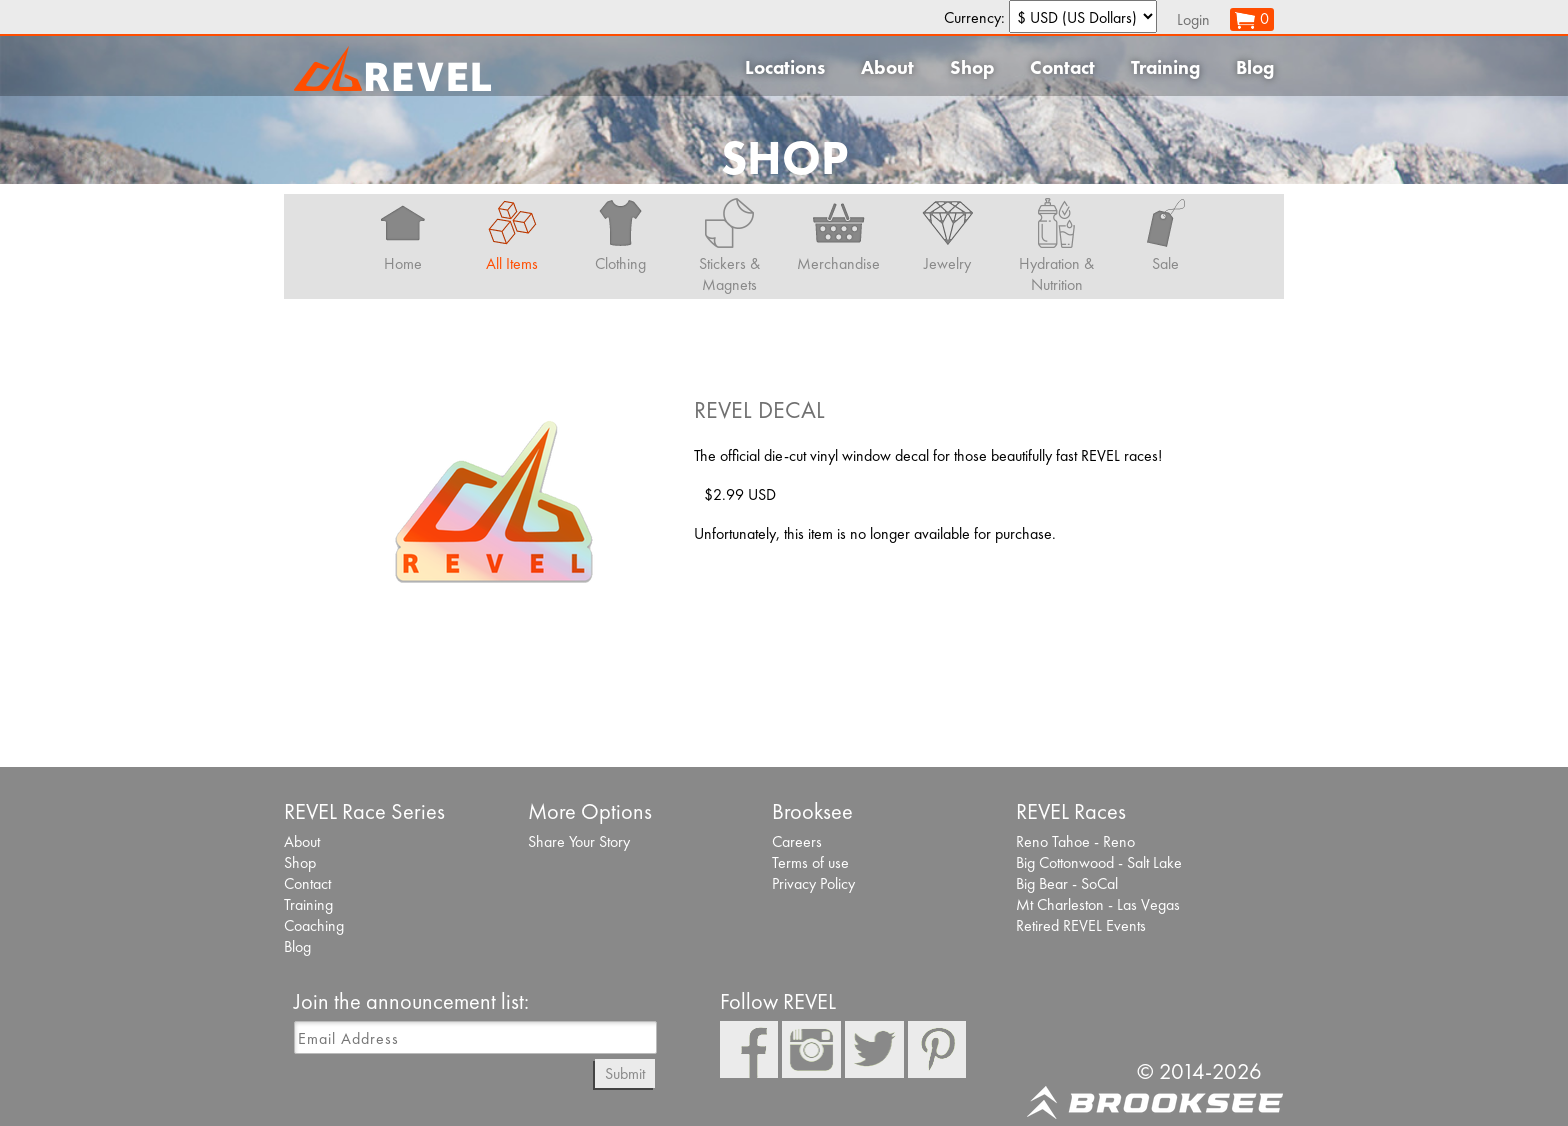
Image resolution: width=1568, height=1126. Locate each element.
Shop (972, 67)
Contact (1062, 67)
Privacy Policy (813, 883)
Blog (1255, 67)
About (887, 67)
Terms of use (810, 862)
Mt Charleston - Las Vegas (1098, 904)
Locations (785, 67)
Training (1165, 67)
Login (1193, 19)
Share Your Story (579, 841)
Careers (797, 841)
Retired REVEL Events (1081, 925)
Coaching (314, 925)
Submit (625, 1073)
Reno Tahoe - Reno (1075, 841)
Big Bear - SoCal (1067, 883)
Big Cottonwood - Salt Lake (1099, 862)
